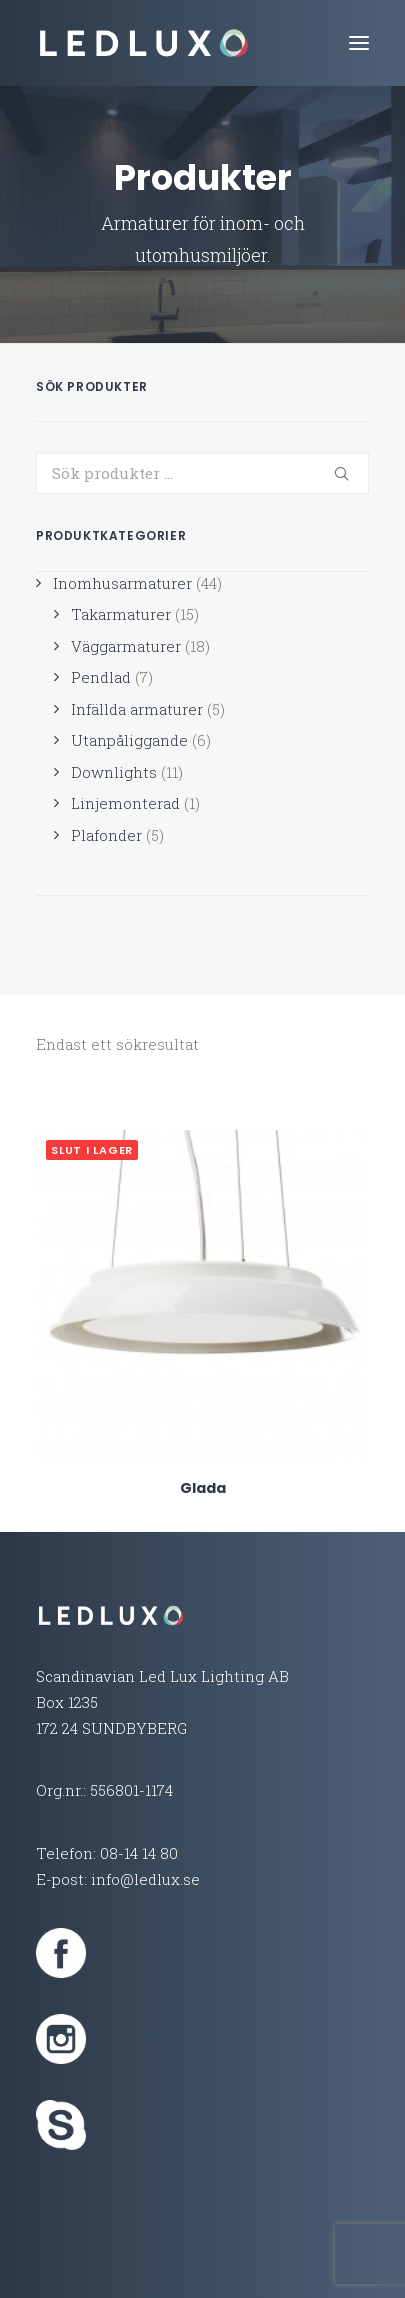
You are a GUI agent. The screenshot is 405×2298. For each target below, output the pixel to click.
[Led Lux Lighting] (144, 43)
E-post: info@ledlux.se (118, 1879)
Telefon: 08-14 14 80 (107, 1853)
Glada (203, 1488)
